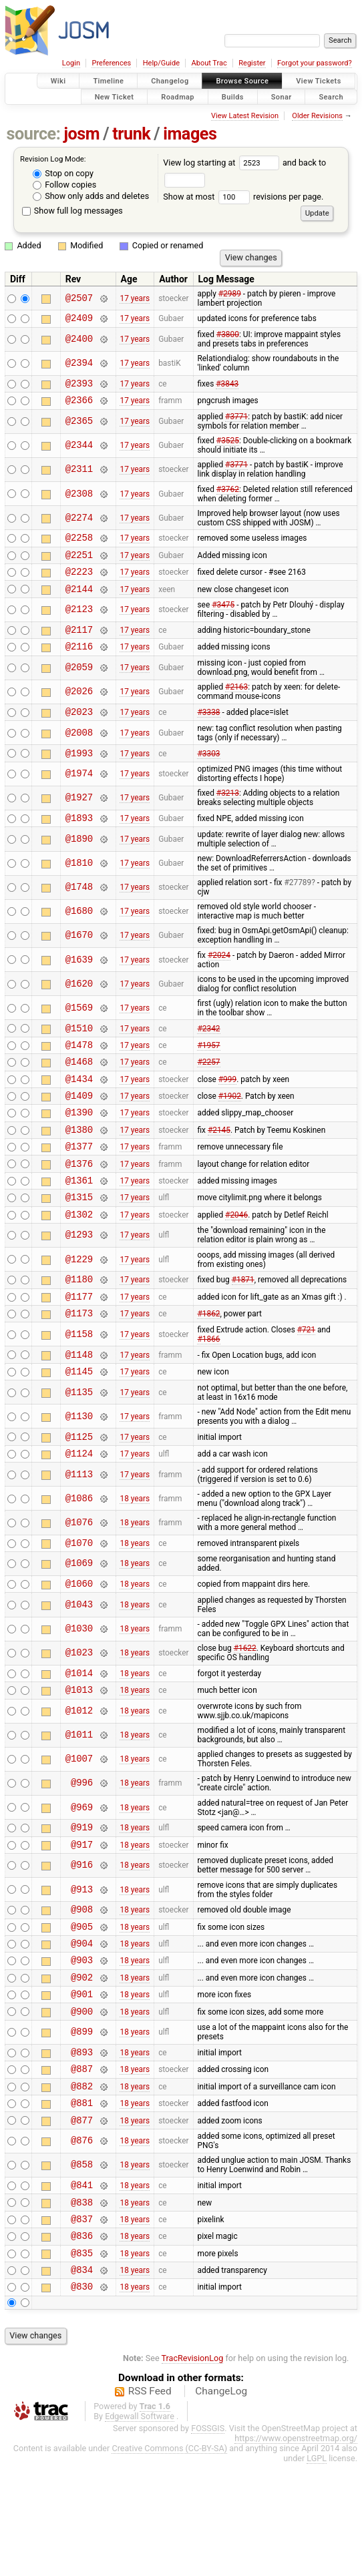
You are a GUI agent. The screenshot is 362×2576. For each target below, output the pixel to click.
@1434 (79, 1110)
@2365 (79, 427)
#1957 (208, 1072)
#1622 (245, 1714)
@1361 (79, 1224)
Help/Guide (161, 63)
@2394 (79, 365)
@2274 (79, 523)
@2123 (79, 623)
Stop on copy (63, 173)
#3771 (236, 422)
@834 (82, 2379)
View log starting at (223, 163)
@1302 (79, 1262)
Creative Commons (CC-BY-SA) (169, 2560)
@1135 (79, 1450)
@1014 (79, 1740)
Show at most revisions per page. (243, 197)
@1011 (79, 1805)
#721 (306, 1383)
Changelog (169, 81)
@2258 (79, 545)
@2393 (79, 386)
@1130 (79, 1474)
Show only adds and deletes (91, 196)
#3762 (227, 495)
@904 (82, 2023)
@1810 (79, 887)
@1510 (79, 1053)
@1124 (79, 1515)
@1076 (79, 1584)
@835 (82, 2360)
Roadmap (177, 96)
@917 (82, 1918)
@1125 (79, 1496)
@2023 (79, 731)
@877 (82, 2218)
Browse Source (242, 81)
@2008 (79, 752)
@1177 (79, 1348)
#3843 (227, 387)
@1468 (79, 1091)
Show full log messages (72, 211)
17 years (135, 298)
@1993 (79, 774)
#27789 (297, 906)
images (189, 134)
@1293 (79, 1283)
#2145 (219, 1167)
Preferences (111, 63)
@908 (82, 1985)
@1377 (79, 1186)
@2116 (79, 664)
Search (331, 96)
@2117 (79, 645)
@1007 (79, 1829)
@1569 (79, 1031)
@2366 (79, 405)
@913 (82, 1963)
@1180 (79, 1328)
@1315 (79, 1242)
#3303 (208, 774)
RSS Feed (150, 2503)
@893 (82, 2141)
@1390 (79, 1147)
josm (81, 134)
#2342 (208, 1053)
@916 (82, 1939)
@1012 (79, 1781)
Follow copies (64, 185)
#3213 (227, 815)
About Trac (209, 63)
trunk (131, 134)
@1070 (79, 1606)
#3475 (223, 618)
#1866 (208, 1393)
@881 (82, 2198)
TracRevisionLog (193, 2470)
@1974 (79, 796)
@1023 (79, 1719)
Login (71, 63)
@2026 (79, 710)
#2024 (219, 979)
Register (251, 63)
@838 (82, 2304)
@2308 (79, 499)
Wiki (58, 81)
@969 (82, 1877)
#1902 (229, 1129)
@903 (82, 2041)
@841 (82, 2284)
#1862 (208, 1367)
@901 (82, 2079)
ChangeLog (221, 2503)
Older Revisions (317, 115)
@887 (82, 2160)
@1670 (79, 959)
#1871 (243, 1329)
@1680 (79, 935)
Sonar (281, 96)
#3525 (227, 446)
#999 (227, 1110)
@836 (82, 2341)
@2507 (79, 298)
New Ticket (114, 96)
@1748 (79, 911)
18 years (135, 1560)
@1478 (79, 1072)
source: (34, 134)
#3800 (227, 336)
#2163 (236, 705)
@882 (82, 2179)
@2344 (79, 451)
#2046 (236, 1261)
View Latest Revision (245, 115)
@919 (82, 1898)
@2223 (79, 583)
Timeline (108, 81)
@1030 (79, 1695)
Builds (233, 96)
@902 (82, 2061)
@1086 (79, 1560)
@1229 (79, 1307)
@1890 (79, 862)
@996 (82, 1853)
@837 (82, 2322)
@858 (82, 2263)
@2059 (79, 686)
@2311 (79, 475)
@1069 (79, 1627)
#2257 (208, 1091)
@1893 (79, 841)
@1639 (79, 983)
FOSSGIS (207, 2540)
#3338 (208, 731)
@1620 (79, 1007)
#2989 (229, 293)
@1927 (79, 820)
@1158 (79, 1388)
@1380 (79, 1167)
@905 (82, 2004)
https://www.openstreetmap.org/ (295, 2550)
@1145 (79, 1429)
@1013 (79, 1759)
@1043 (79, 1670)
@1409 (79, 1129)
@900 (82, 2099)
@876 (82, 2239)
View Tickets (318, 81)
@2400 (79, 341)
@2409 (79, 319)
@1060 (79, 1649)
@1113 (79, 1536)
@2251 (79, 564)
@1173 (79, 1366)
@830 (82, 2398)
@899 (82, 2120)
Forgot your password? (314, 63)
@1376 (79, 1205)
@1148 (79, 1410)
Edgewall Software (139, 2528)
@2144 (79, 602)
